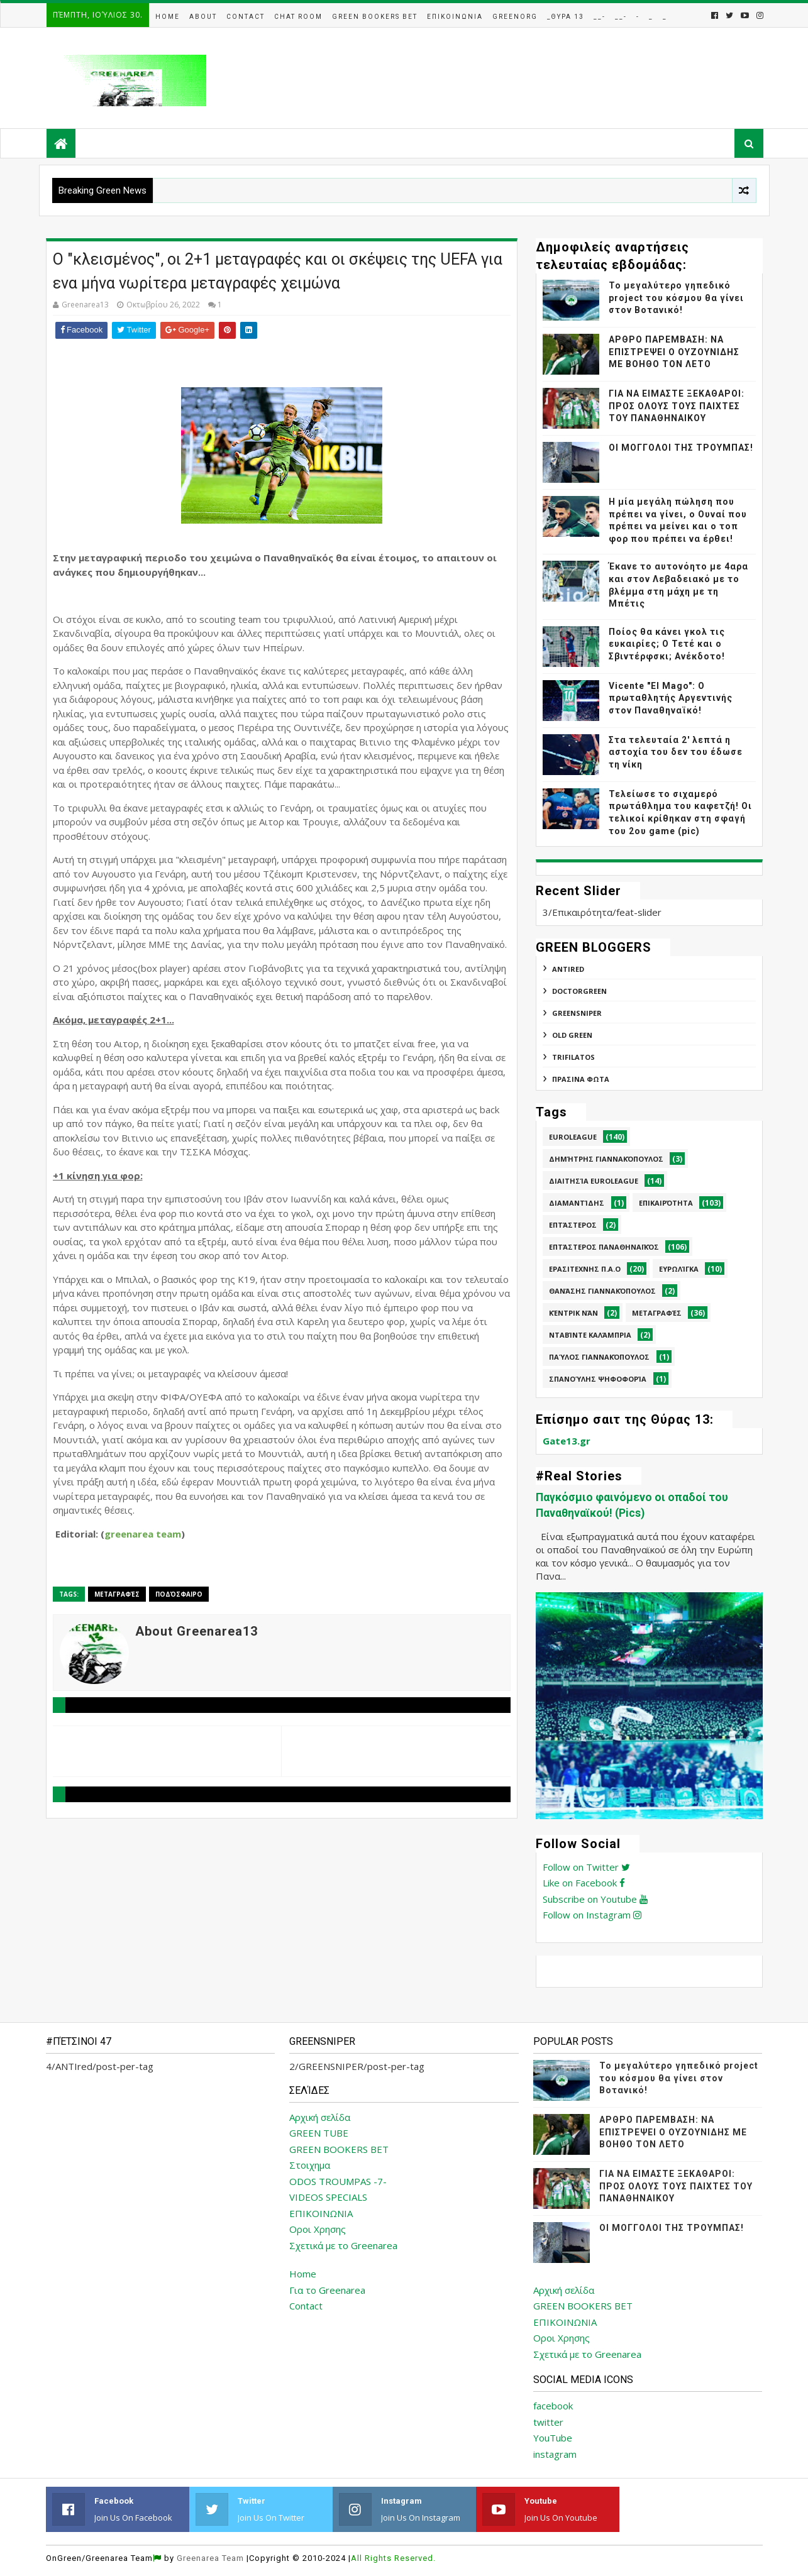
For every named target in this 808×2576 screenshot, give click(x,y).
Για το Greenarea (327, 2290)
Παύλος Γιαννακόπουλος (599, 1357)
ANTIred (568, 969)
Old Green (572, 1035)
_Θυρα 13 (565, 16)
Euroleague (573, 1137)
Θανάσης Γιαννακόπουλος (602, 1291)
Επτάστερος (573, 1225)
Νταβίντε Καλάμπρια (590, 1335)
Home (167, 16)
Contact (245, 16)
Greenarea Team (210, 2558)
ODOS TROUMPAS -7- (338, 2181)
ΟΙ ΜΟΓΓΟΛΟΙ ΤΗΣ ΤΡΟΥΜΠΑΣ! (681, 448)
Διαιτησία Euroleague (593, 1181)
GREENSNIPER (577, 1013)
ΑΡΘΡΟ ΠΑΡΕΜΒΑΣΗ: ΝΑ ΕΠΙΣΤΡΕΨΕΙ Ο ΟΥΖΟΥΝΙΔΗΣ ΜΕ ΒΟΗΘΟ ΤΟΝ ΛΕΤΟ (674, 351)
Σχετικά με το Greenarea (343, 2245)
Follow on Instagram (592, 1914)
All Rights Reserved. (393, 2558)
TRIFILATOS (573, 1057)
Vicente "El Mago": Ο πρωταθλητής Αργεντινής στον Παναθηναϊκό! (671, 698)
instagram (555, 2454)
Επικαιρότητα (666, 1203)
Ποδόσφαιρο (178, 1594)
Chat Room (298, 16)
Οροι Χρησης (317, 2229)
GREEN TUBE (318, 2133)
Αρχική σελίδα (319, 2117)
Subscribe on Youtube (595, 1899)
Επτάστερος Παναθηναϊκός (604, 1247)
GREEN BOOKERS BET (339, 2149)
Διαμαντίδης (576, 1203)
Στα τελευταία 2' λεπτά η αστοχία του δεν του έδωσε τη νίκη (676, 752)
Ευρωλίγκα (679, 1269)
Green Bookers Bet (375, 16)
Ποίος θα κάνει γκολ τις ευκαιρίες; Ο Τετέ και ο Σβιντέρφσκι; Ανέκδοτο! (667, 644)
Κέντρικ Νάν (573, 1313)
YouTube (552, 2437)
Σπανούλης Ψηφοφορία (597, 1379)
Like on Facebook (584, 1882)
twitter (548, 2422)
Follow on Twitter (586, 1867)
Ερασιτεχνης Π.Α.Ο (585, 1269)
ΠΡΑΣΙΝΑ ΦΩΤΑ (580, 1079)
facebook (553, 2405)
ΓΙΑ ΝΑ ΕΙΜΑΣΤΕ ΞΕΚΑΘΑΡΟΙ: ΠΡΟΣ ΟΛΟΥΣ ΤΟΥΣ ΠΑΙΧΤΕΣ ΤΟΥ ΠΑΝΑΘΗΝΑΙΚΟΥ (676, 405)
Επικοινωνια (455, 16)
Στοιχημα (309, 2165)
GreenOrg (515, 16)
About (203, 16)
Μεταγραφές (117, 1594)
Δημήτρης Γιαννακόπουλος (606, 1159)
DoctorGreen (579, 991)
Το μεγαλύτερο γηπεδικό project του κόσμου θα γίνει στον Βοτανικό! (676, 297)
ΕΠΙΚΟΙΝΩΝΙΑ (321, 2213)
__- (600, 16)
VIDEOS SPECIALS (328, 2197)
